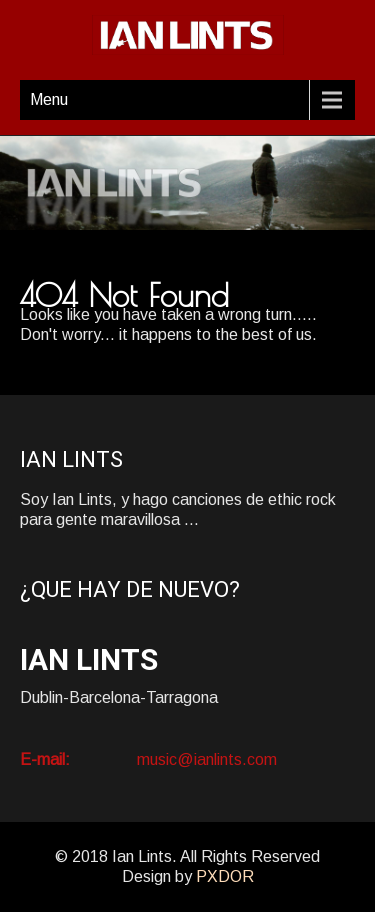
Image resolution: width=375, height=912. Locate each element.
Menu (49, 99)
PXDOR (225, 876)
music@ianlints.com (207, 759)
